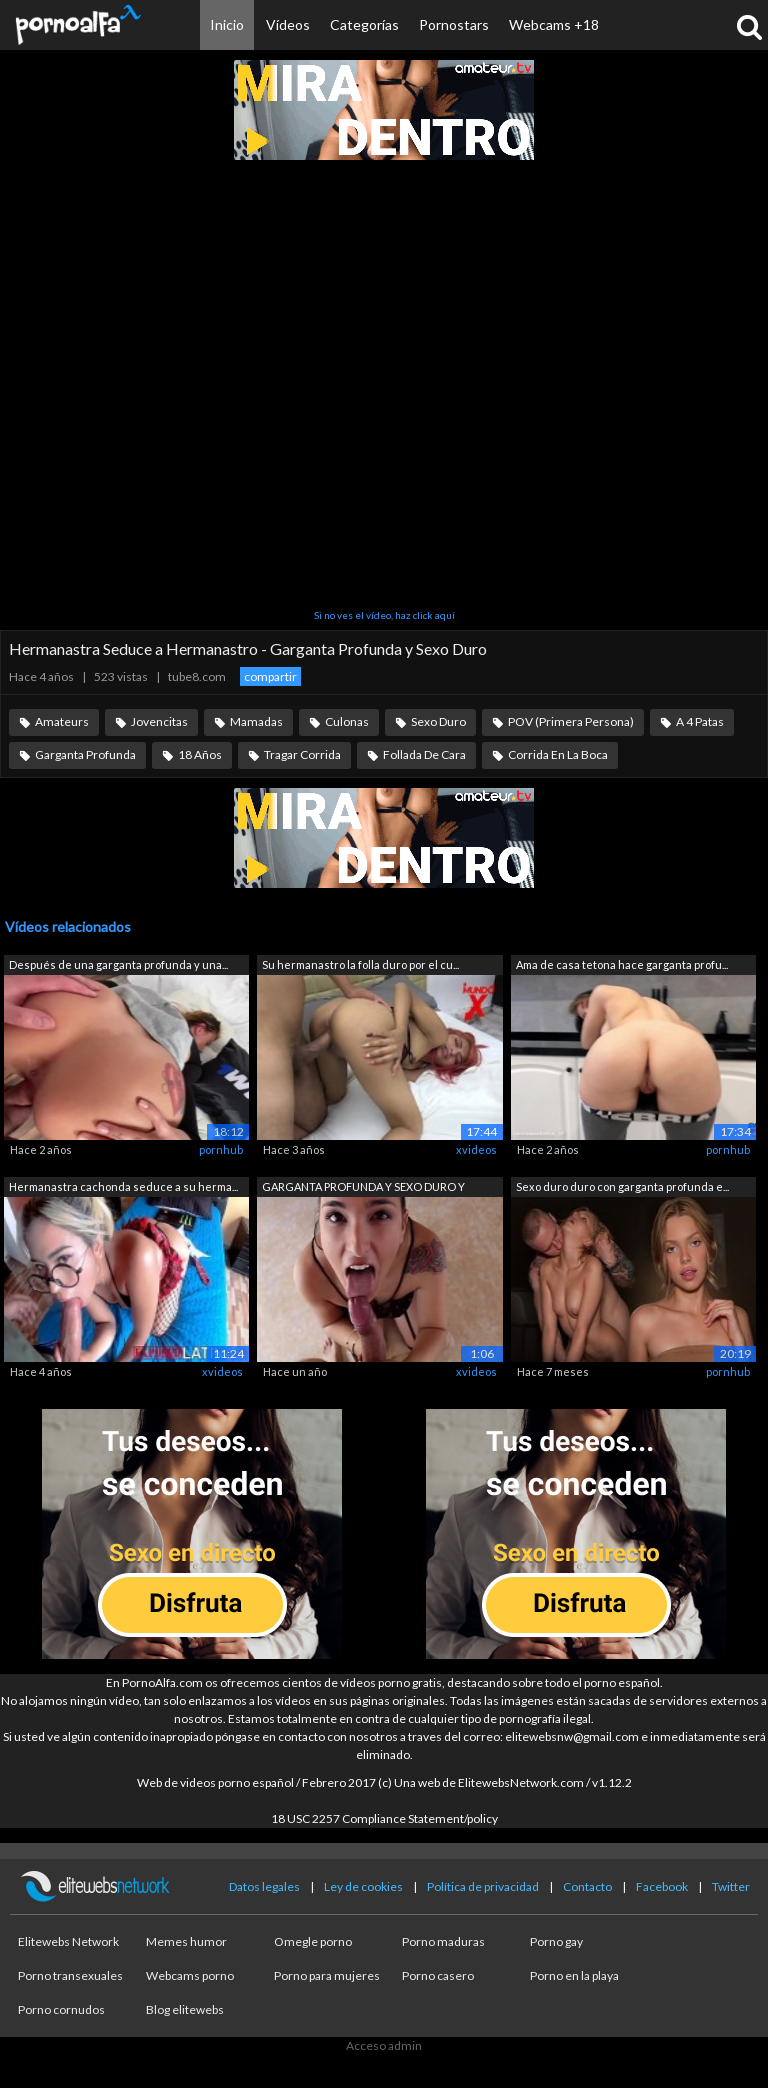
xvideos (476, 1149)
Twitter (731, 1886)
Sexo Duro (438, 721)
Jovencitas (159, 721)
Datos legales (264, 1886)
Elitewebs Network (68, 1941)
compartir (270, 676)
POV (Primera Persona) (571, 721)
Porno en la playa (574, 1975)
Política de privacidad (483, 1886)
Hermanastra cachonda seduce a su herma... (123, 1186)
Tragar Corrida (302, 754)
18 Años (200, 754)
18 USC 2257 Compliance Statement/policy (384, 1818)
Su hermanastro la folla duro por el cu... (360, 964)
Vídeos (288, 24)
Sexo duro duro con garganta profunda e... (622, 1186)
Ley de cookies (363, 1886)
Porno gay (556, 1941)
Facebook (662, 1886)
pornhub (221, 1149)
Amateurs (62, 721)
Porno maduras (443, 1941)
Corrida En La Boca (558, 754)
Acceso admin (384, 2045)
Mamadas (256, 721)
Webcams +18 (554, 24)
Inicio (227, 24)
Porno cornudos (61, 2009)
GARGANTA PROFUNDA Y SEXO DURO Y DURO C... (363, 1188)
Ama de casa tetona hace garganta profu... (622, 964)
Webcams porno (190, 1975)
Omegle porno (313, 1941)
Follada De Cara (424, 754)
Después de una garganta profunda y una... (118, 964)
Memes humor (186, 1941)
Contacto (587, 1886)
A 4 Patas (700, 721)
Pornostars (454, 24)
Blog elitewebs (185, 2009)
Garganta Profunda (85, 754)
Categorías (364, 24)
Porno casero (438, 1975)
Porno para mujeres (327, 1975)
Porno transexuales (70, 1975)
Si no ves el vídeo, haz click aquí (384, 615)
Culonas (347, 721)
